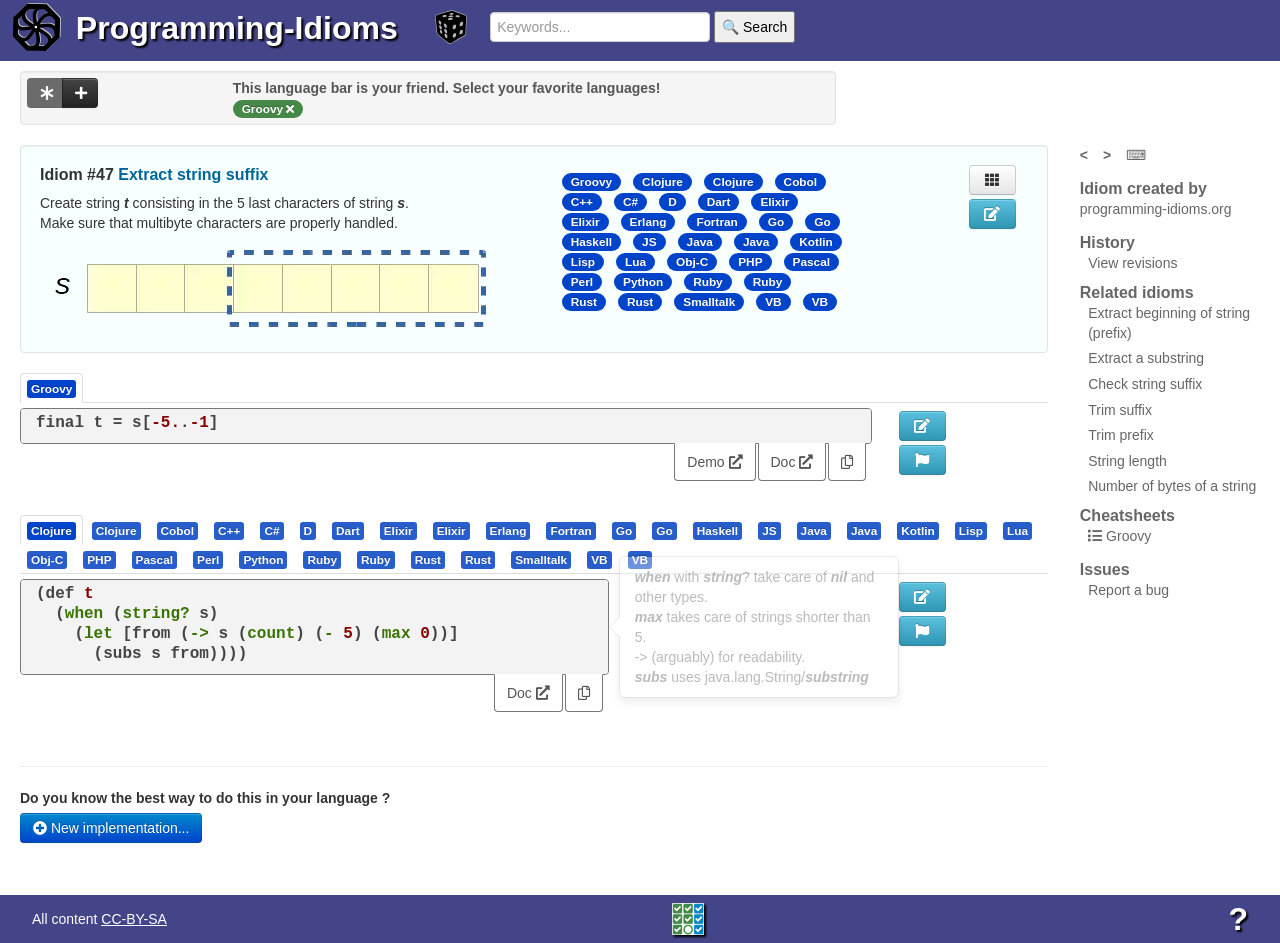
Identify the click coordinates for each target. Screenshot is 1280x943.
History (1107, 242)
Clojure (662, 182)
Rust (584, 302)
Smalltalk (709, 302)
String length (1127, 461)
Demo (714, 462)
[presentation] (51, 530)
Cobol (801, 182)
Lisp (583, 262)
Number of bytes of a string (1172, 486)
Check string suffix (1145, 384)
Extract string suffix (193, 174)
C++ (582, 202)
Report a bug (1128, 590)
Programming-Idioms (237, 28)
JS (649, 242)
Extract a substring (1146, 358)
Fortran (716, 222)
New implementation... (111, 828)
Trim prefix (1121, 435)
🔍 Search (754, 27)
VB (773, 302)
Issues (1105, 569)
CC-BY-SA (134, 919)
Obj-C (692, 262)
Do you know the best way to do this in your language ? (205, 798)
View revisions (1132, 263)
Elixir (774, 202)
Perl (582, 282)
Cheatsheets (1127, 515)
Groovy (591, 182)
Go (776, 222)
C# (630, 202)
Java (700, 242)
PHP (750, 262)
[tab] (52, 530)
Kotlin (816, 242)
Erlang (648, 222)
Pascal (812, 262)
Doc (792, 462)
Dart (719, 202)
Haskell (591, 242)
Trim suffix (1120, 410)
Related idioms (1137, 292)
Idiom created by (1143, 188)
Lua (635, 262)
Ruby (708, 282)
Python (643, 282)
